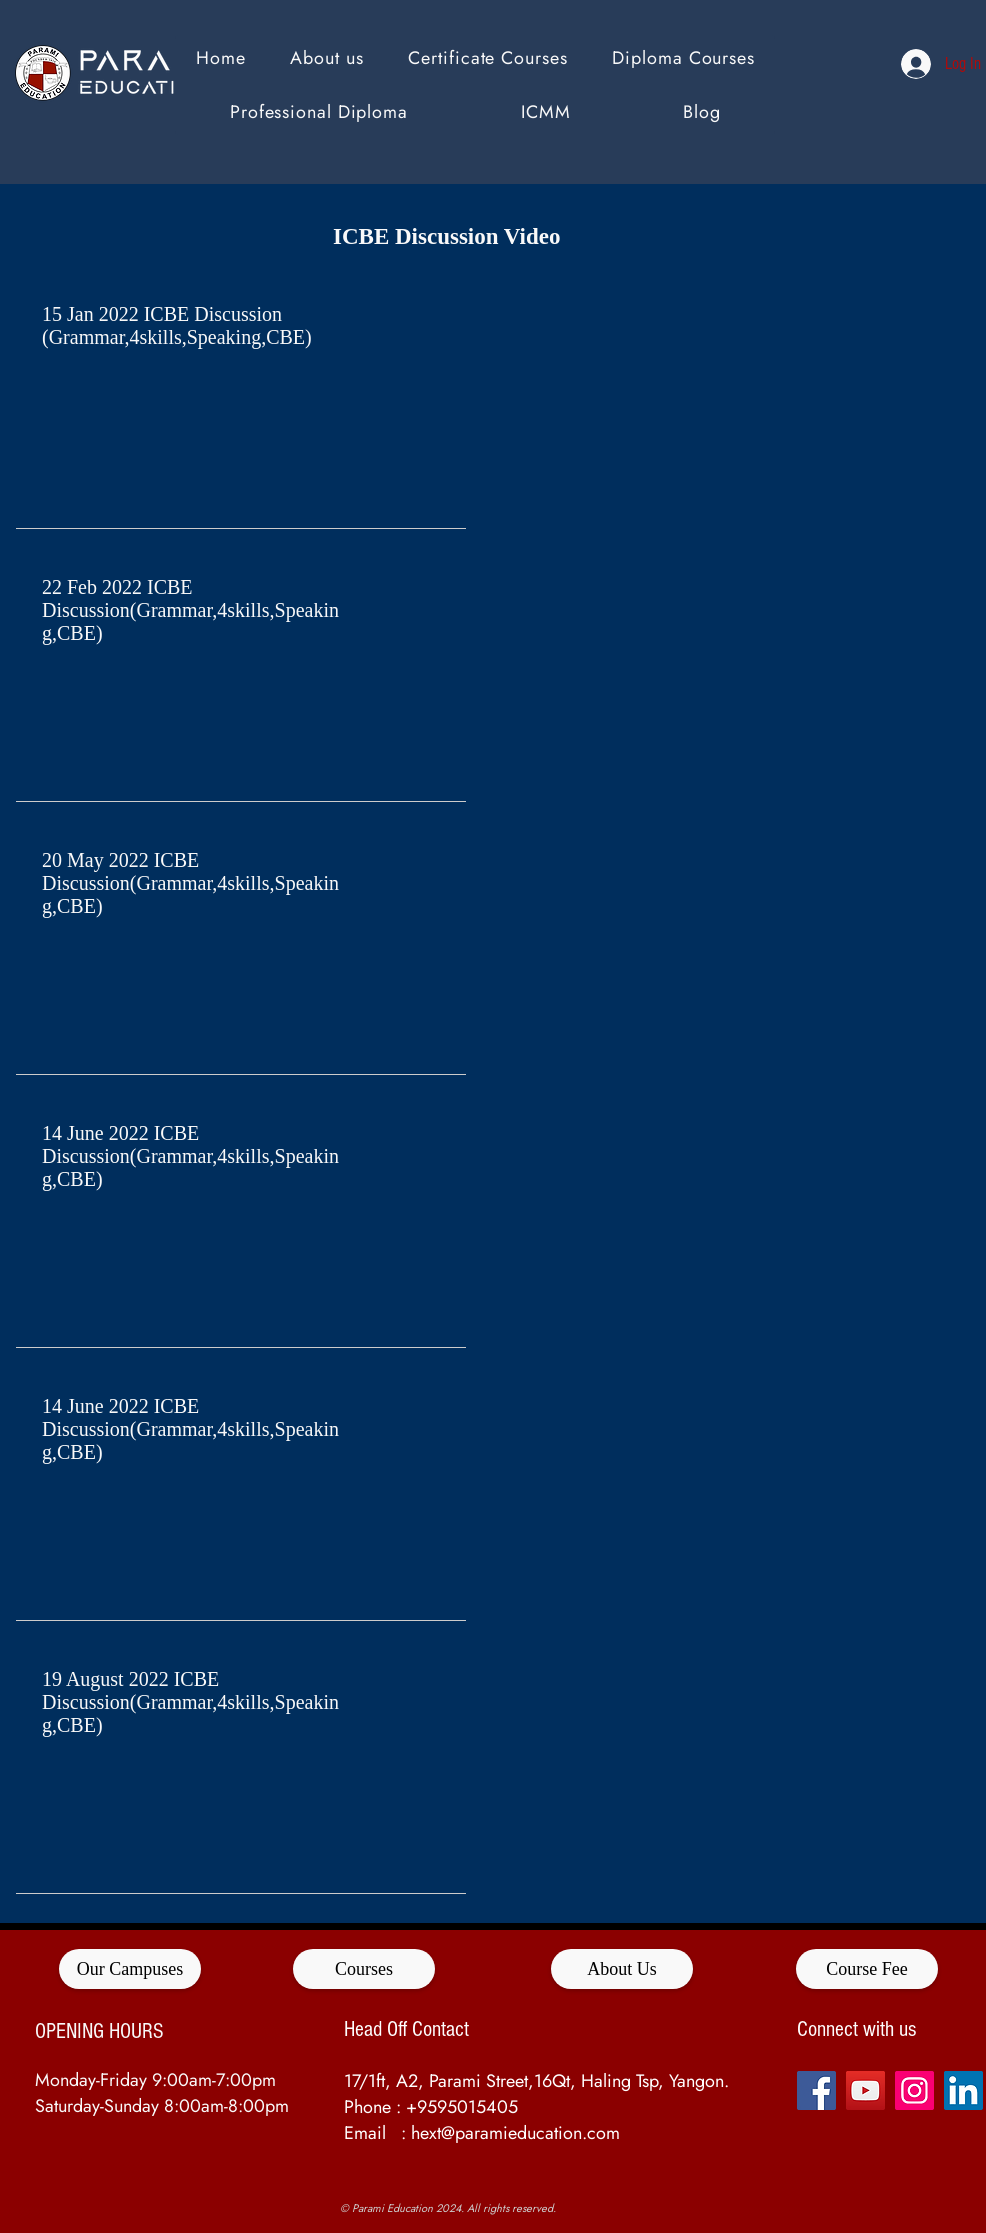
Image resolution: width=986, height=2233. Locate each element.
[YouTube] (865, 2090)
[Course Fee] (867, 1969)
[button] (683, 58)
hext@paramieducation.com (515, 2133)
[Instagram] (914, 2090)
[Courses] (364, 1969)
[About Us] (622, 1969)
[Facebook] (816, 2090)
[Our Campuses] (130, 1969)
